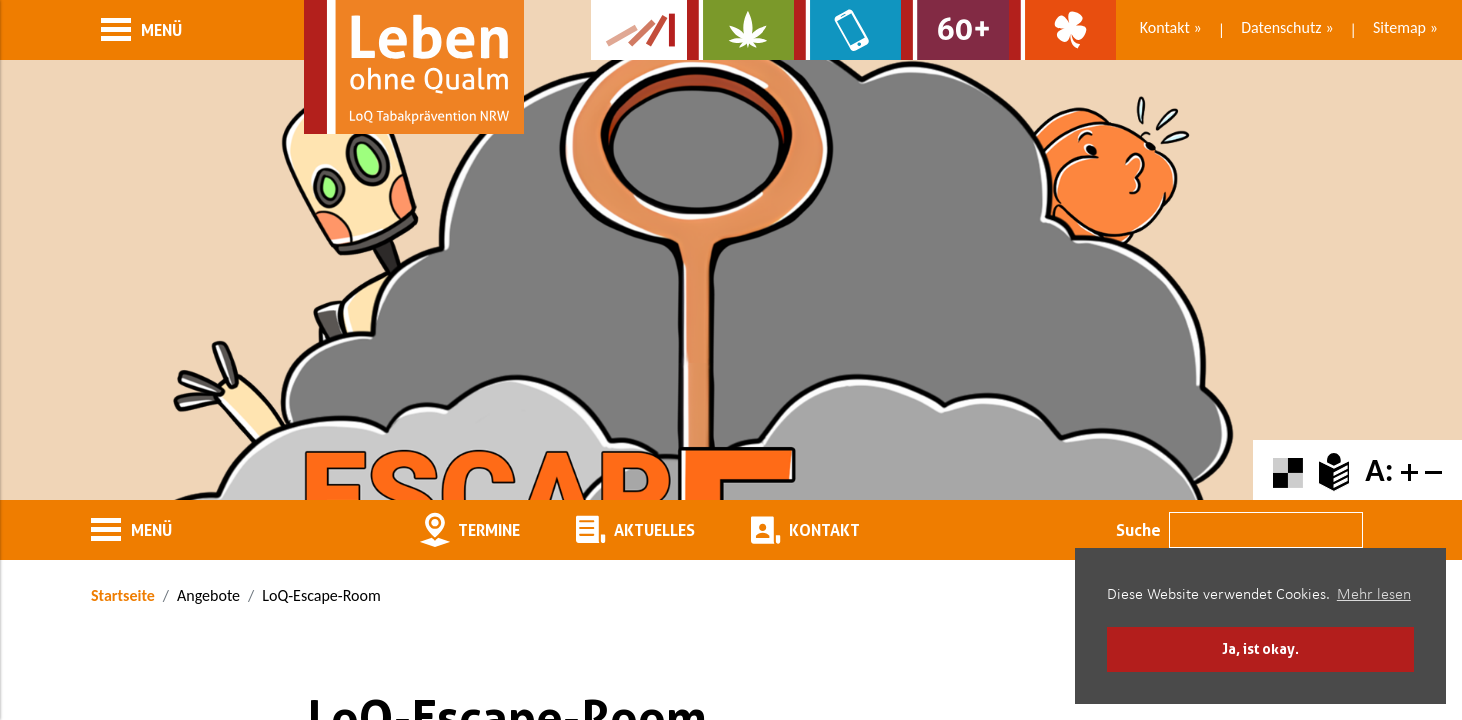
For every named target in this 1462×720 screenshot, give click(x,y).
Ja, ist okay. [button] (1260, 648)
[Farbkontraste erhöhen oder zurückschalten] (1288, 470)
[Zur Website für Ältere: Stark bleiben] (954, 30)
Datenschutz (1281, 27)
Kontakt (1165, 27)
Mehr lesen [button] (1374, 595)
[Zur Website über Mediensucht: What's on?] (847, 30)
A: (1379, 470)
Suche (1138, 530)
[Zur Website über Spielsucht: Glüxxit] (1062, 30)
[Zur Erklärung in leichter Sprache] (1334, 470)
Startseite (123, 595)
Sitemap (1399, 27)
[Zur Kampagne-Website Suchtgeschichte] (639, 30)
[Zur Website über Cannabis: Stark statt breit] (740, 30)
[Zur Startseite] (414, 67)
